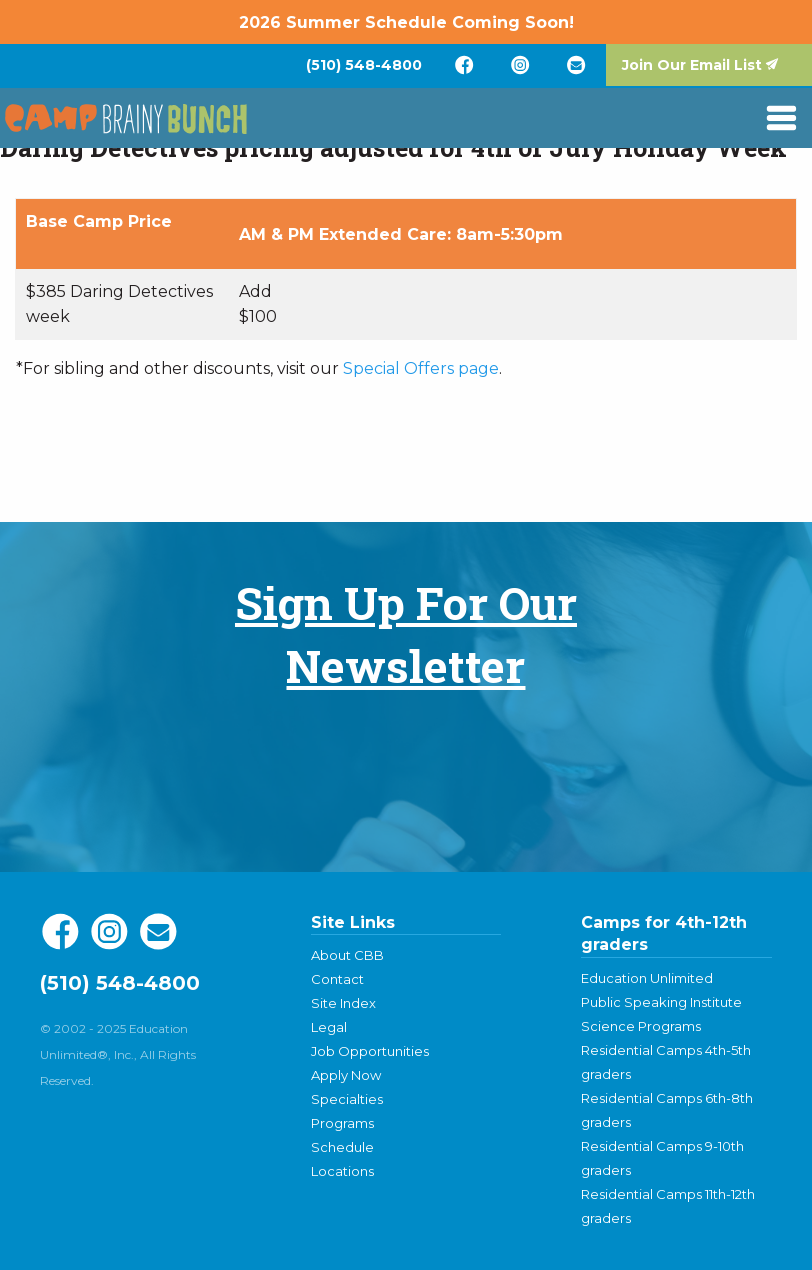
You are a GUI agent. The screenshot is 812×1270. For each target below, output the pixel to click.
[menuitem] (364, 65)
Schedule (342, 1147)
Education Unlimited (647, 978)
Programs (342, 1123)
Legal (329, 1027)
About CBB (347, 955)
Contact (337, 979)
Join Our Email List (692, 65)
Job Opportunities (370, 1051)
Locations (342, 1171)
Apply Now (346, 1075)
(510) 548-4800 (364, 65)
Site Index (343, 1003)
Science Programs (641, 1026)
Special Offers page (421, 368)
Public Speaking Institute (661, 1002)
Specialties (347, 1099)
